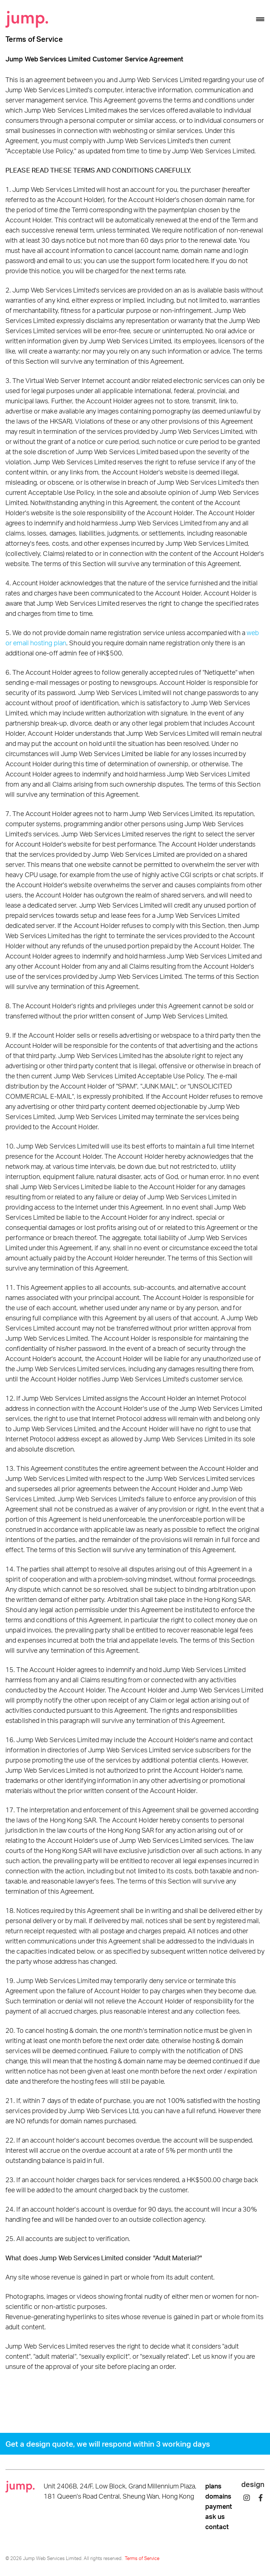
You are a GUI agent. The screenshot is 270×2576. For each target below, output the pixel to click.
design (253, 2484)
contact (217, 2527)
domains (218, 2496)
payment (218, 2506)
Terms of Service (142, 2558)
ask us (215, 2516)
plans (213, 2486)
